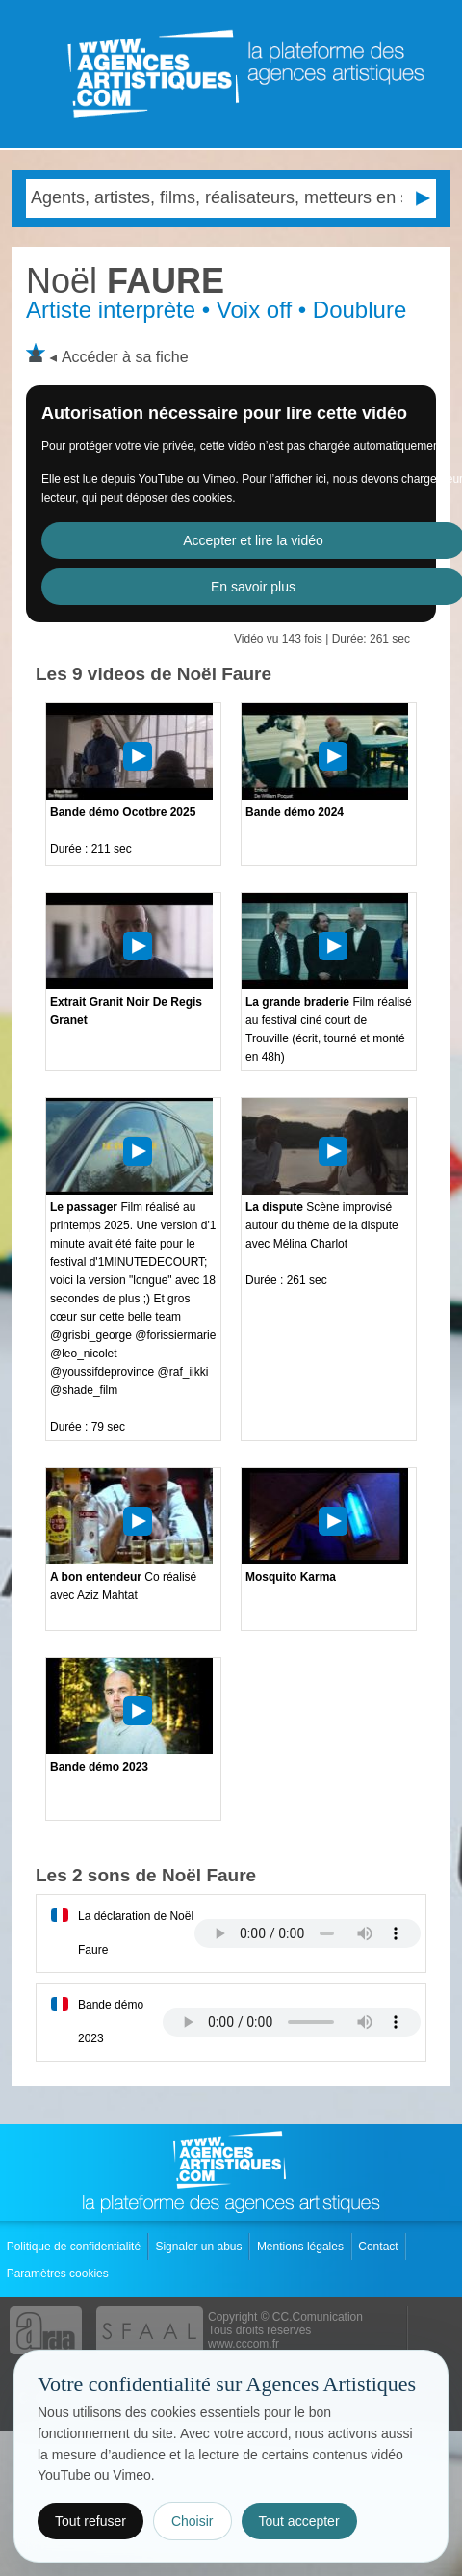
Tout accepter (299, 2521)
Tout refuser (90, 2521)
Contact (379, 2246)
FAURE (125, 281)
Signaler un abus (199, 2246)
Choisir (192, 2521)
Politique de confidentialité (75, 2246)
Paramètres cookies (59, 2273)
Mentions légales (301, 2246)
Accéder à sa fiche (125, 357)
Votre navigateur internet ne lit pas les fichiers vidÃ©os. (307, 1933)
